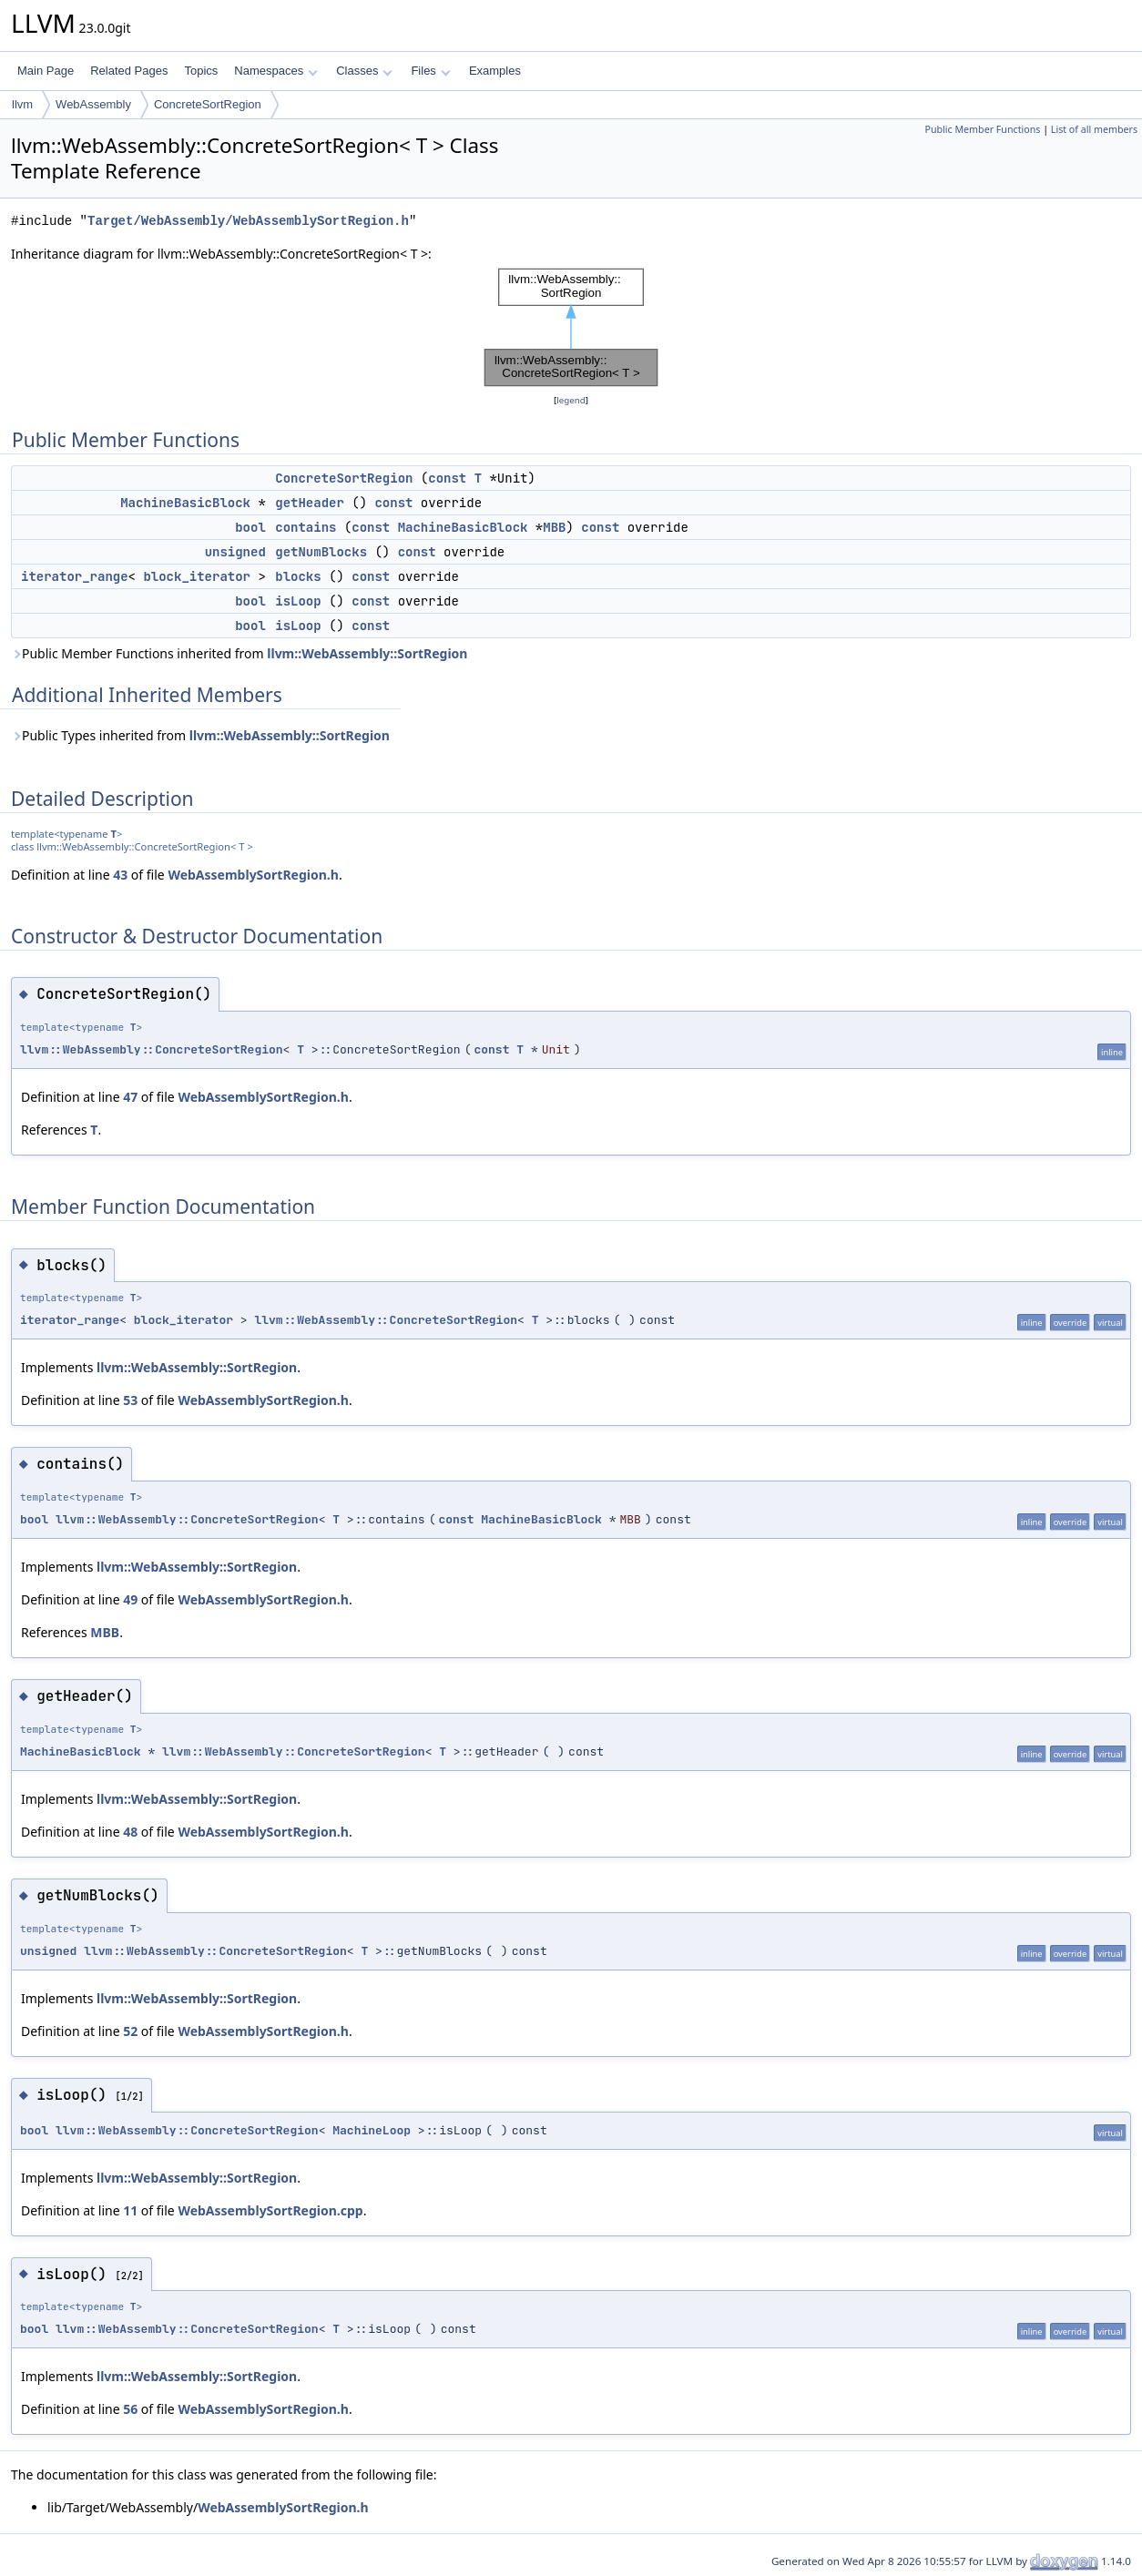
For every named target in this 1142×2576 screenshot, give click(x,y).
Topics (201, 70)
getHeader (309, 502)
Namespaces (275, 70)
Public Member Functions (982, 129)
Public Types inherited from (200, 735)
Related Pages (129, 70)
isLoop (298, 601)
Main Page (45, 70)
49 (130, 1599)
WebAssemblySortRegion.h (253, 874)
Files (430, 70)
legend (571, 400)
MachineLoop (371, 2130)
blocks (298, 576)
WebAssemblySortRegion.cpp (270, 2210)
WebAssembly (93, 104)
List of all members (1094, 129)
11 (130, 2210)
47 (130, 1096)
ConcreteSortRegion (207, 104)
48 (130, 1831)
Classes (364, 70)
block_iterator (196, 576)
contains (305, 527)
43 (120, 874)
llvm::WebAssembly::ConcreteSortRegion (151, 1049)
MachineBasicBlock (185, 502)
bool (250, 527)
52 (130, 2031)
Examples (495, 70)
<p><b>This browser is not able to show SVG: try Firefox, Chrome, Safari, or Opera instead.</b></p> (571, 327)
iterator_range (74, 576)
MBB (554, 527)
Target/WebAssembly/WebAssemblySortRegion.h (248, 220)
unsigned (235, 552)
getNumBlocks (321, 552)
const (447, 478)
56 (130, 2409)
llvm (22, 104)
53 (130, 1400)
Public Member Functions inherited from (239, 653)
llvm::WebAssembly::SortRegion (367, 653)
